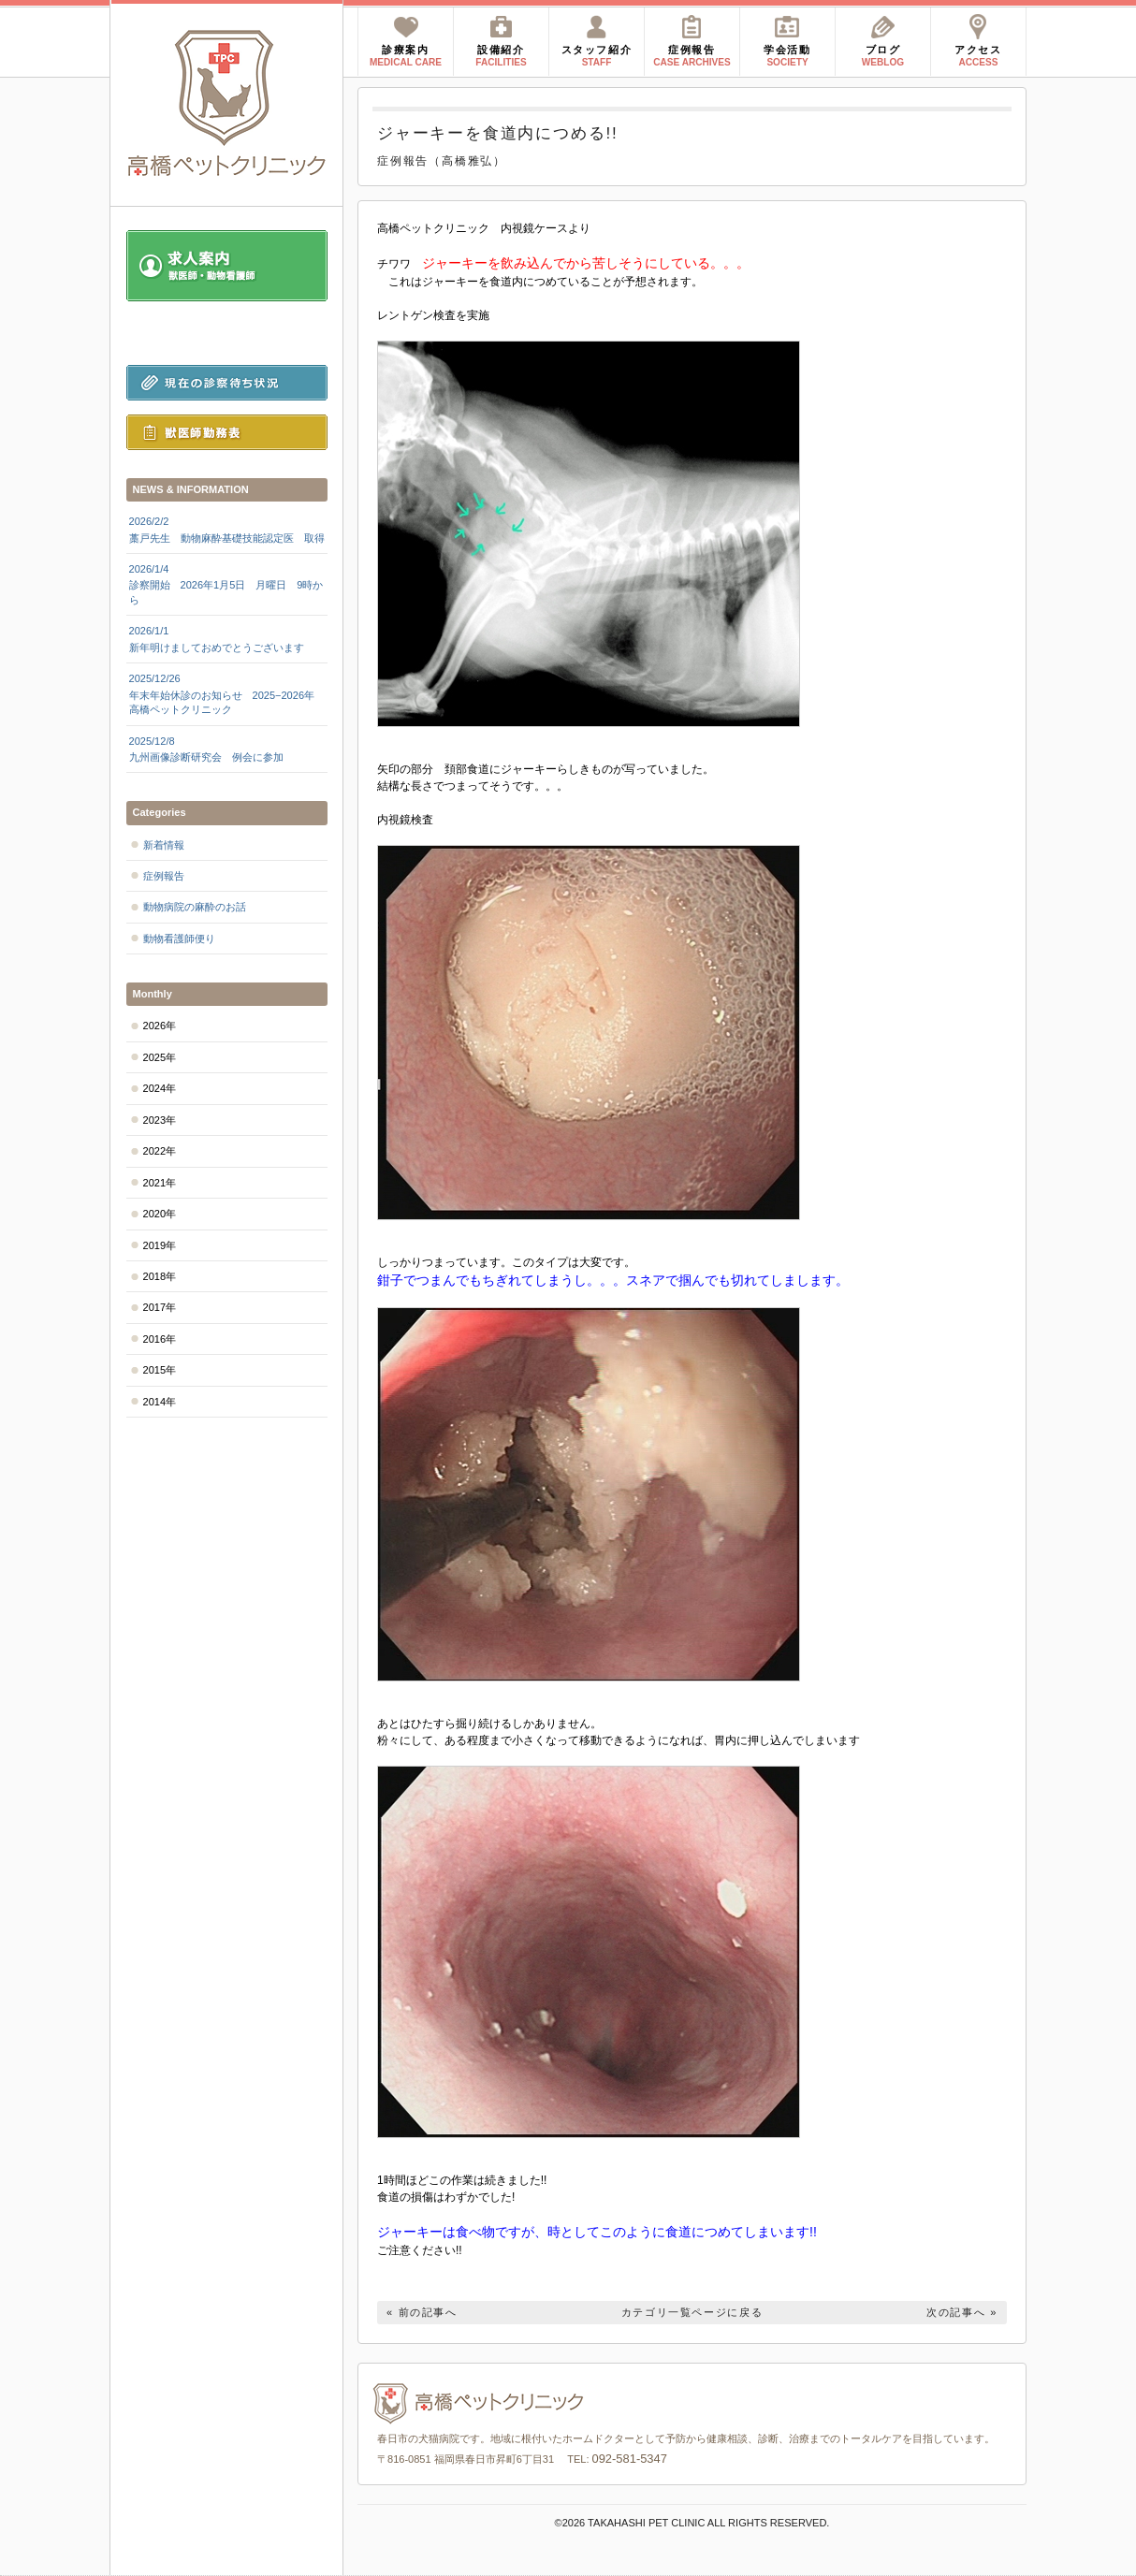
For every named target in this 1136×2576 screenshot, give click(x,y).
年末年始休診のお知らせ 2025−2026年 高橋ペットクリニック (227, 693)
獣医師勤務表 (227, 432)
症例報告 (163, 875)
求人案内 (227, 265)
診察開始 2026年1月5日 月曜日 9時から (227, 583)
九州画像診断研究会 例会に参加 (227, 749)
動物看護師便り (179, 938)
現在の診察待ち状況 (227, 382)
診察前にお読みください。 (227, 333)
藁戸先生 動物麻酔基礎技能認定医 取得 (227, 529)
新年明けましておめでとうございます (227, 638)
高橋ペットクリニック (227, 103)
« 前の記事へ (422, 2312)
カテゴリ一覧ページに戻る (692, 2312)
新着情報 (163, 845)
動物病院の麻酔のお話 (194, 906)
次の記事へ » (962, 2312)
